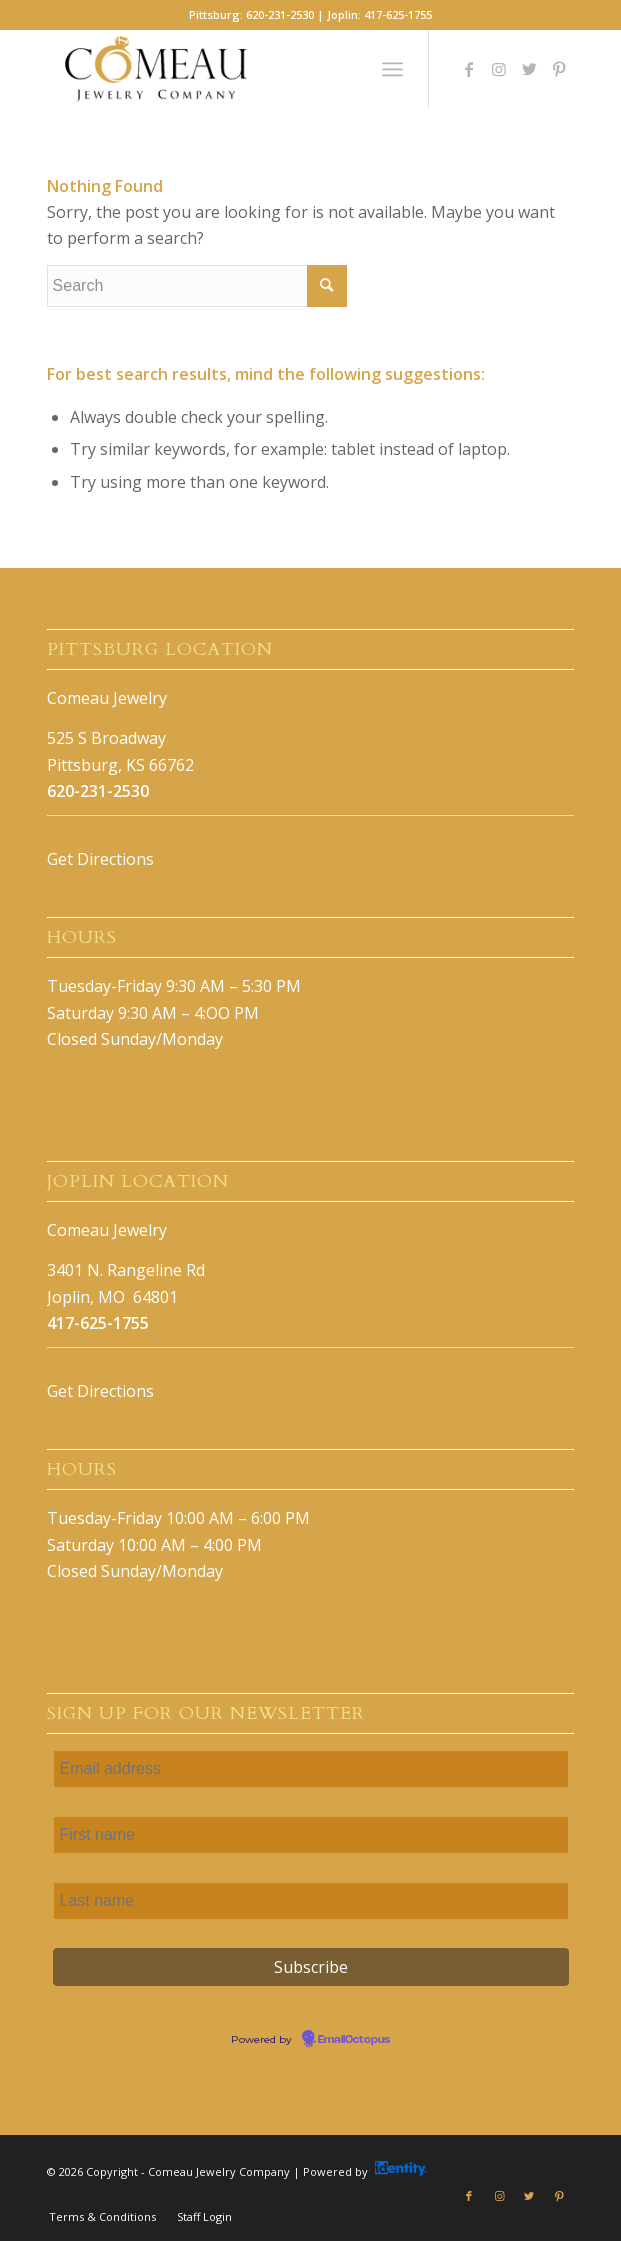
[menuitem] (102, 2217)
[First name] (311, 1835)
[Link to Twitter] (529, 69)
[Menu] (392, 69)
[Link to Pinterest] (559, 69)
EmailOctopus (354, 2040)
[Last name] (311, 1901)
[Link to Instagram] (499, 69)
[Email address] (311, 1769)
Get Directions (100, 859)
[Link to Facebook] (469, 69)
